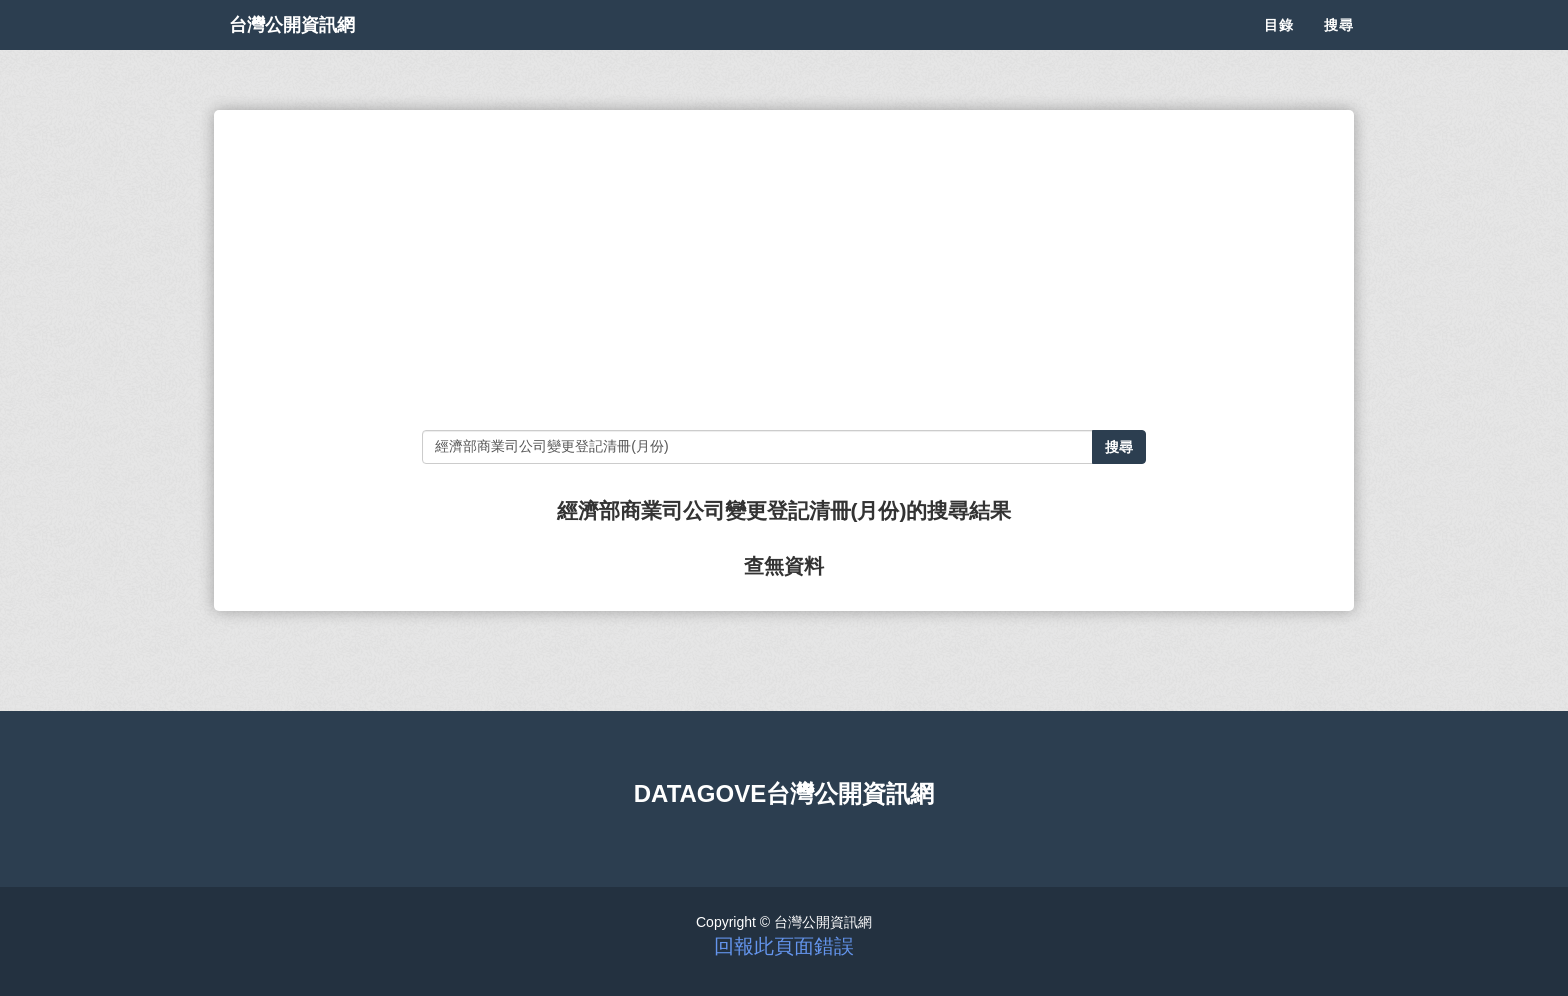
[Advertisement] (783, 270)
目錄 (1279, 50)
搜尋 (1339, 50)
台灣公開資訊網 (312, 50)
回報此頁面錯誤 (784, 946)
